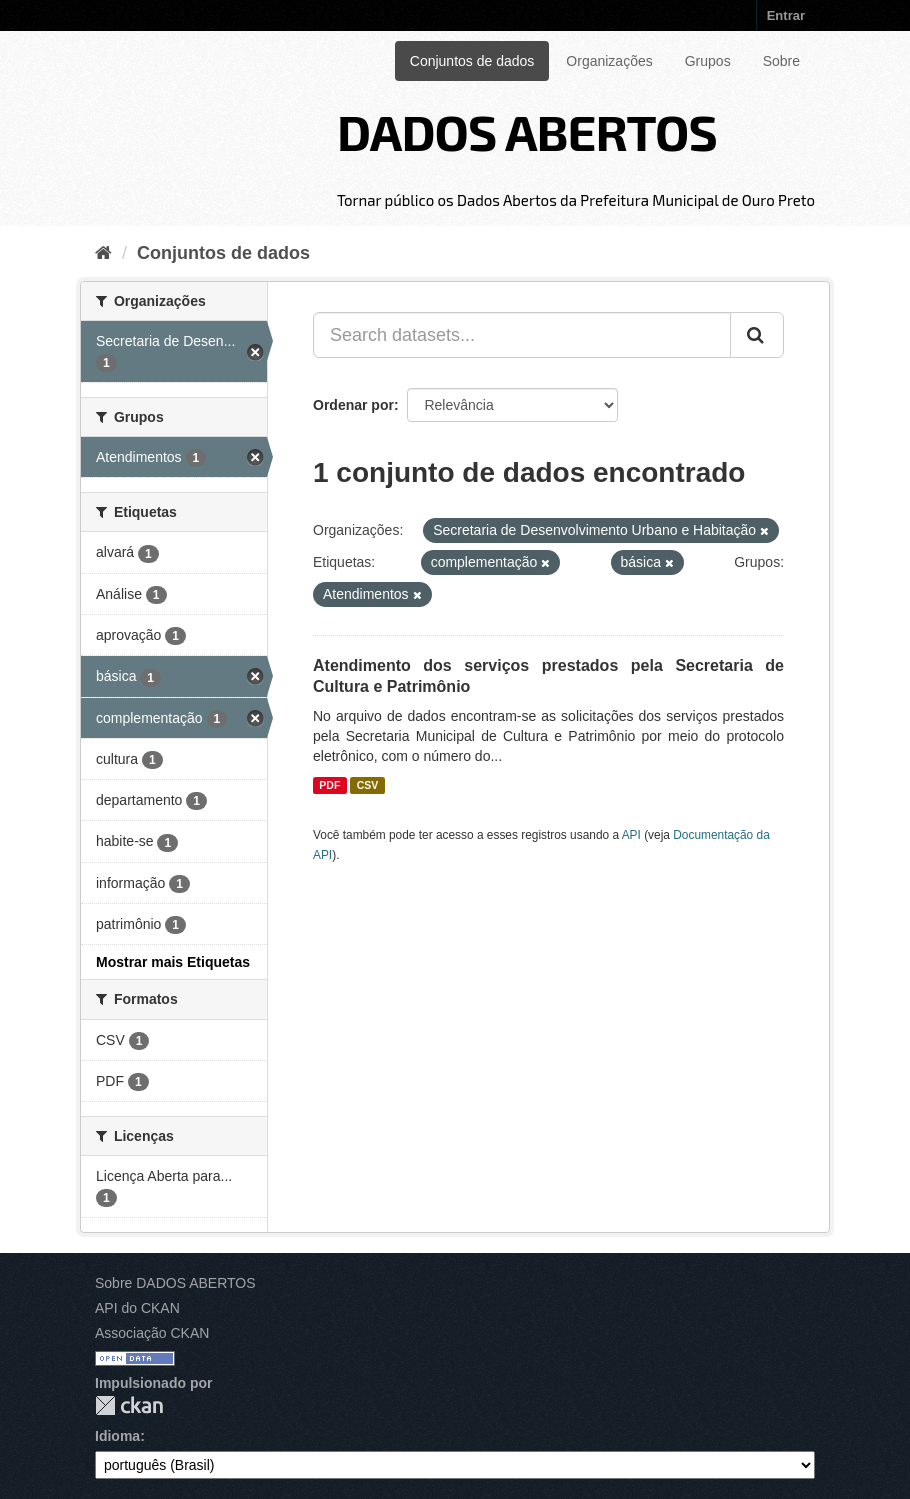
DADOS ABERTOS (527, 131)
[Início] (103, 253)
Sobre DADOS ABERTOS (175, 1283)
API (631, 835)
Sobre (781, 61)
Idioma (117, 1436)
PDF (329, 785)
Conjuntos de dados (472, 61)
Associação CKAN (152, 1333)
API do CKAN (137, 1308)
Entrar (786, 15)
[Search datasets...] (522, 335)
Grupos (708, 61)
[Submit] (757, 335)
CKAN (129, 1405)
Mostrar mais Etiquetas (173, 962)
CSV (368, 785)
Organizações (609, 61)
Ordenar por (353, 405)
